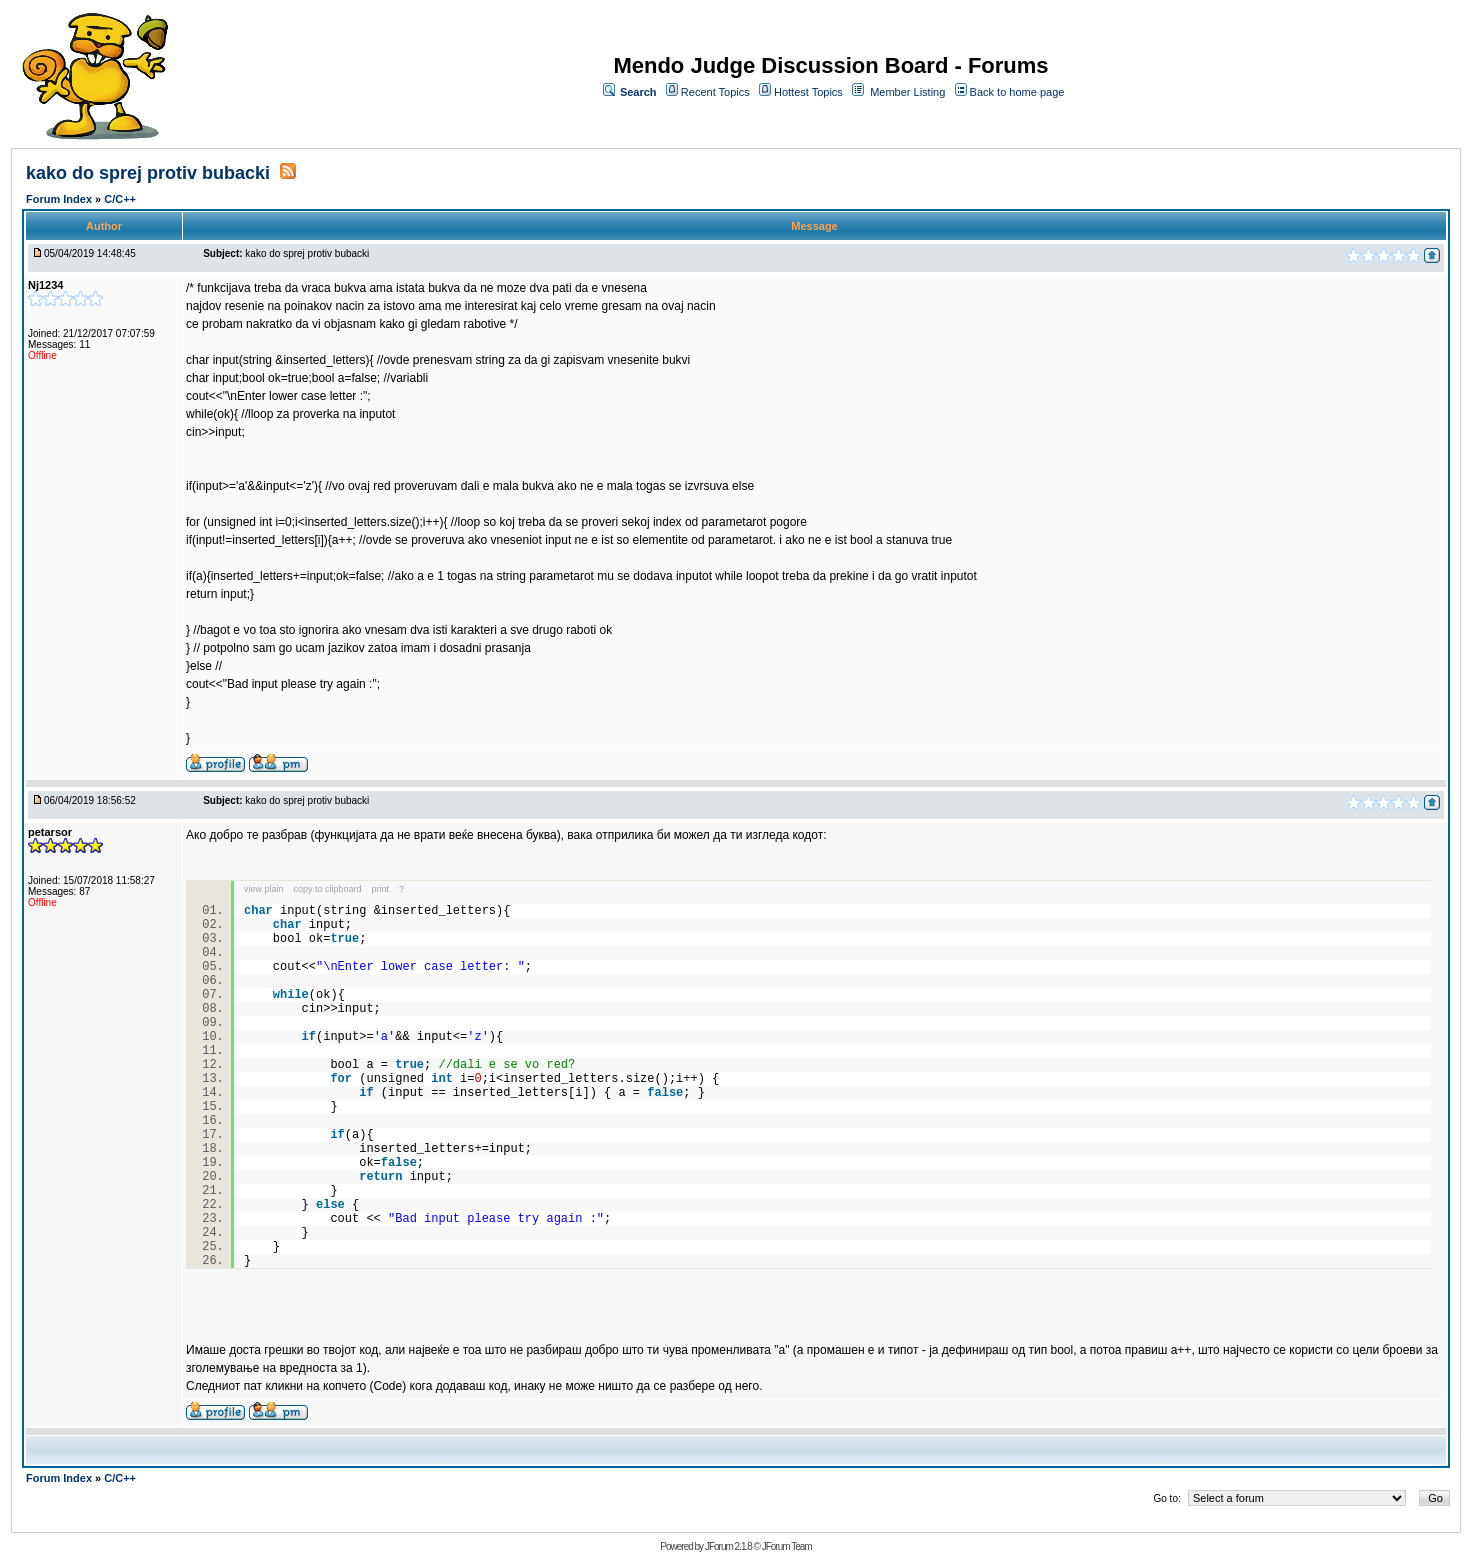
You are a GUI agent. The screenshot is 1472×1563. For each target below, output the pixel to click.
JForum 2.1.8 (728, 1546)
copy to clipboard (328, 889)
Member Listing (907, 92)
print (381, 889)
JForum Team (787, 1546)
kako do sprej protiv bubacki (150, 173)
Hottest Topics (808, 92)
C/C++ (120, 199)
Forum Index (60, 199)
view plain (264, 889)
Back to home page (1017, 92)
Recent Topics (715, 92)
